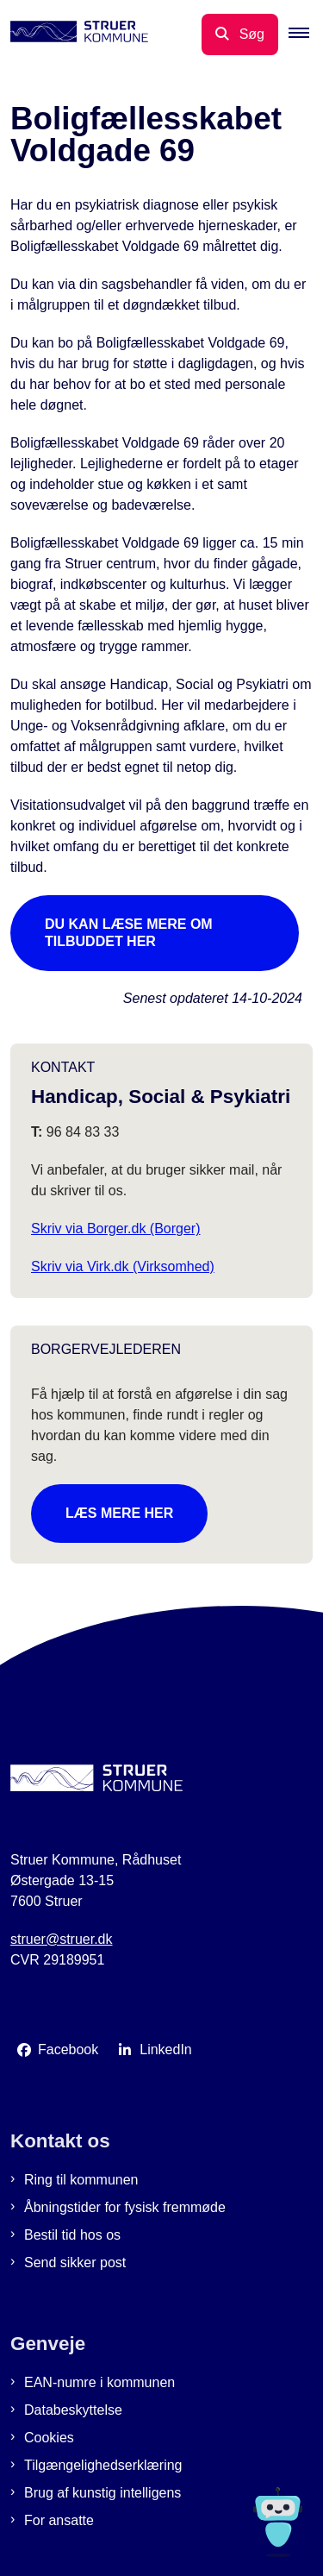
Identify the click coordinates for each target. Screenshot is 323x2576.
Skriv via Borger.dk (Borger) (116, 1228)
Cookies (49, 2437)
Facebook (68, 2049)
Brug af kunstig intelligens (102, 2492)
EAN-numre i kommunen (99, 2382)
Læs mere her (119, 1513)
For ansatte (59, 2520)
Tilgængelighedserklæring (103, 2465)
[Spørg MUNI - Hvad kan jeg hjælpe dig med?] (277, 2522)
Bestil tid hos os (72, 2235)
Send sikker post (75, 2262)
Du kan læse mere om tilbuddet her (129, 933)
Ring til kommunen (81, 2179)
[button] (306, 34)
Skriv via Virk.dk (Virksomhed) (122, 1266)
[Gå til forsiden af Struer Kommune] (74, 34)
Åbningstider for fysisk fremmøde (125, 2207)
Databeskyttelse (73, 2410)
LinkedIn (166, 2049)
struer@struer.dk (61, 1939)
